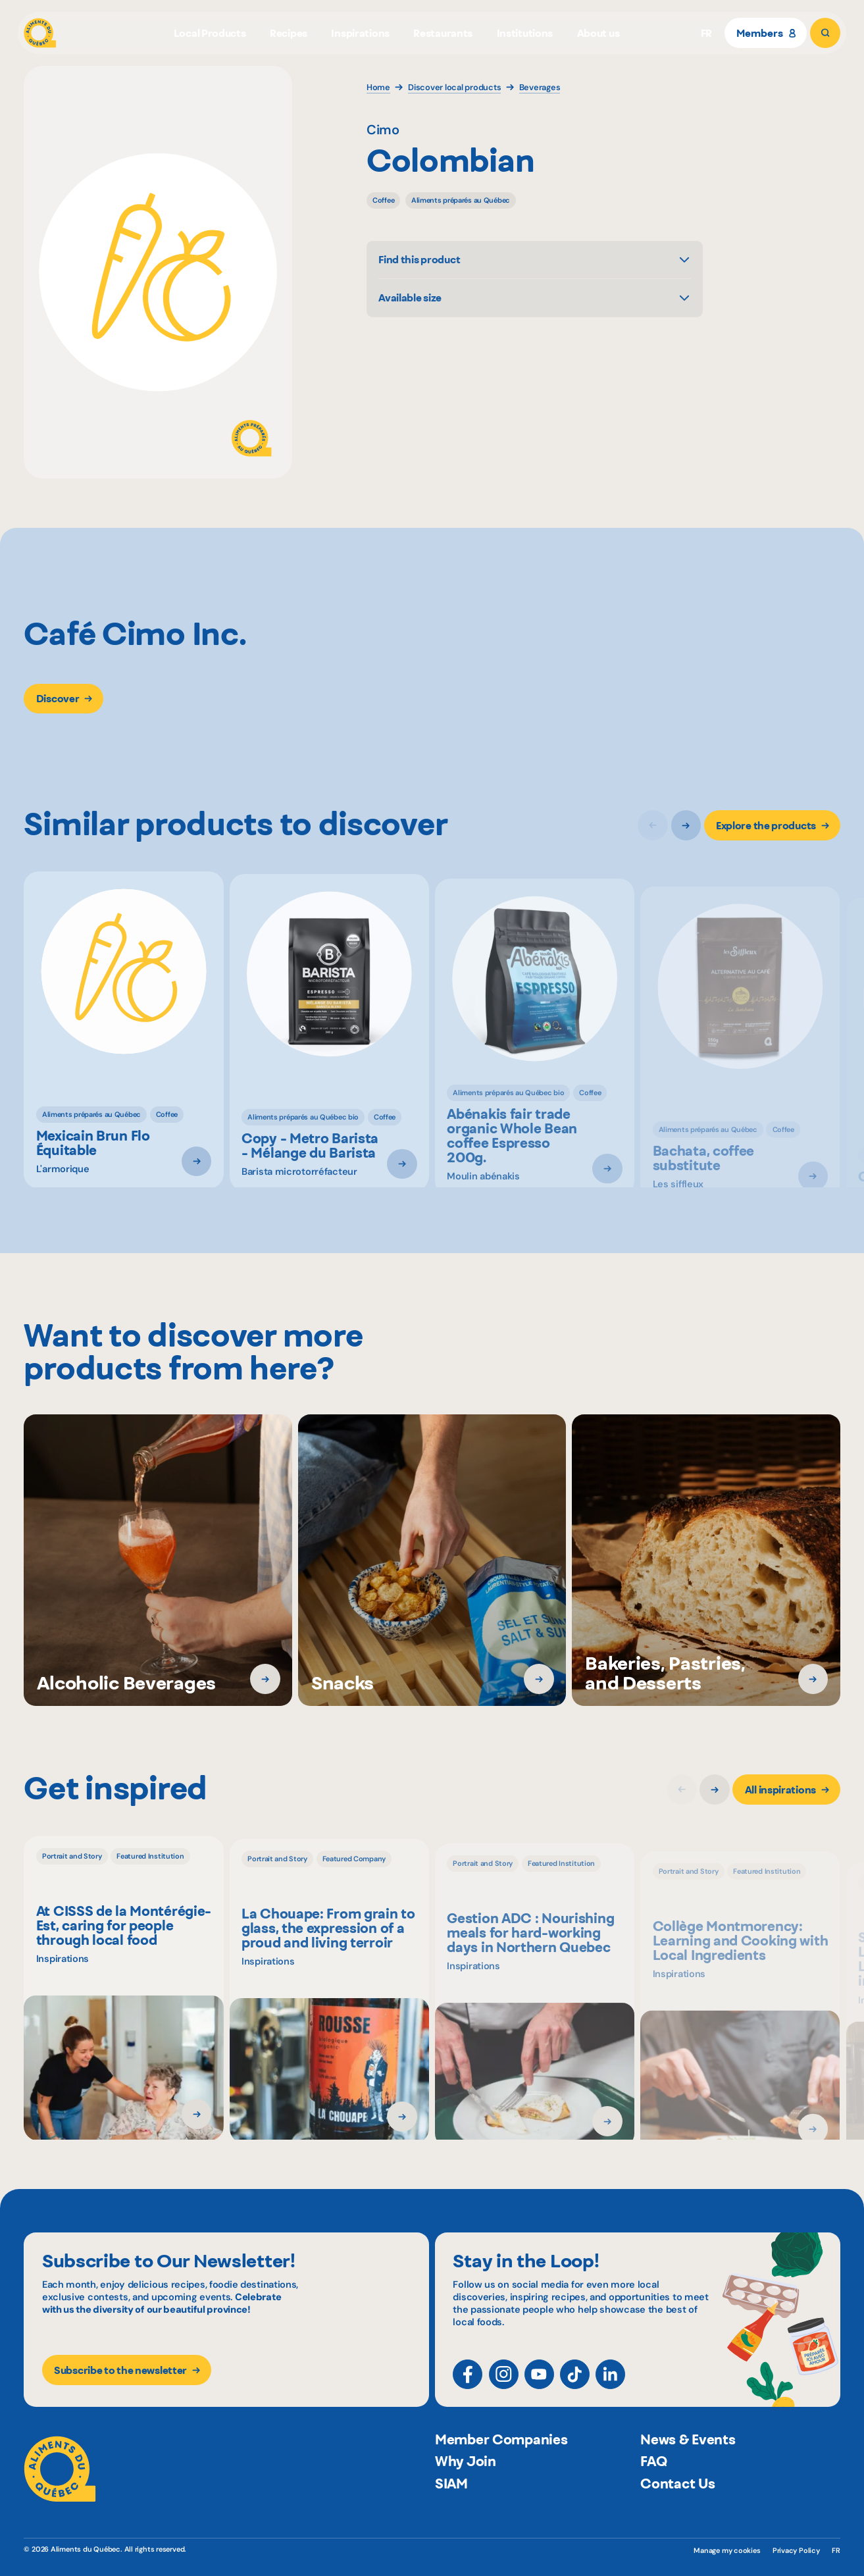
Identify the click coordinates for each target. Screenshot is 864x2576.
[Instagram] (504, 2383)
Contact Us (677, 2510)
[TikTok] (575, 2383)
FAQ (653, 2489)
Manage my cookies (727, 2550)
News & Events (687, 2467)
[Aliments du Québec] (40, 33)
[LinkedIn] (610, 2383)
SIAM (451, 2510)
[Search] (825, 33)
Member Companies (501, 2467)
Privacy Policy (796, 2550)
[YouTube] (539, 2383)
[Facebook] (467, 2383)
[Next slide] (686, 829)
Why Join (465, 2489)
